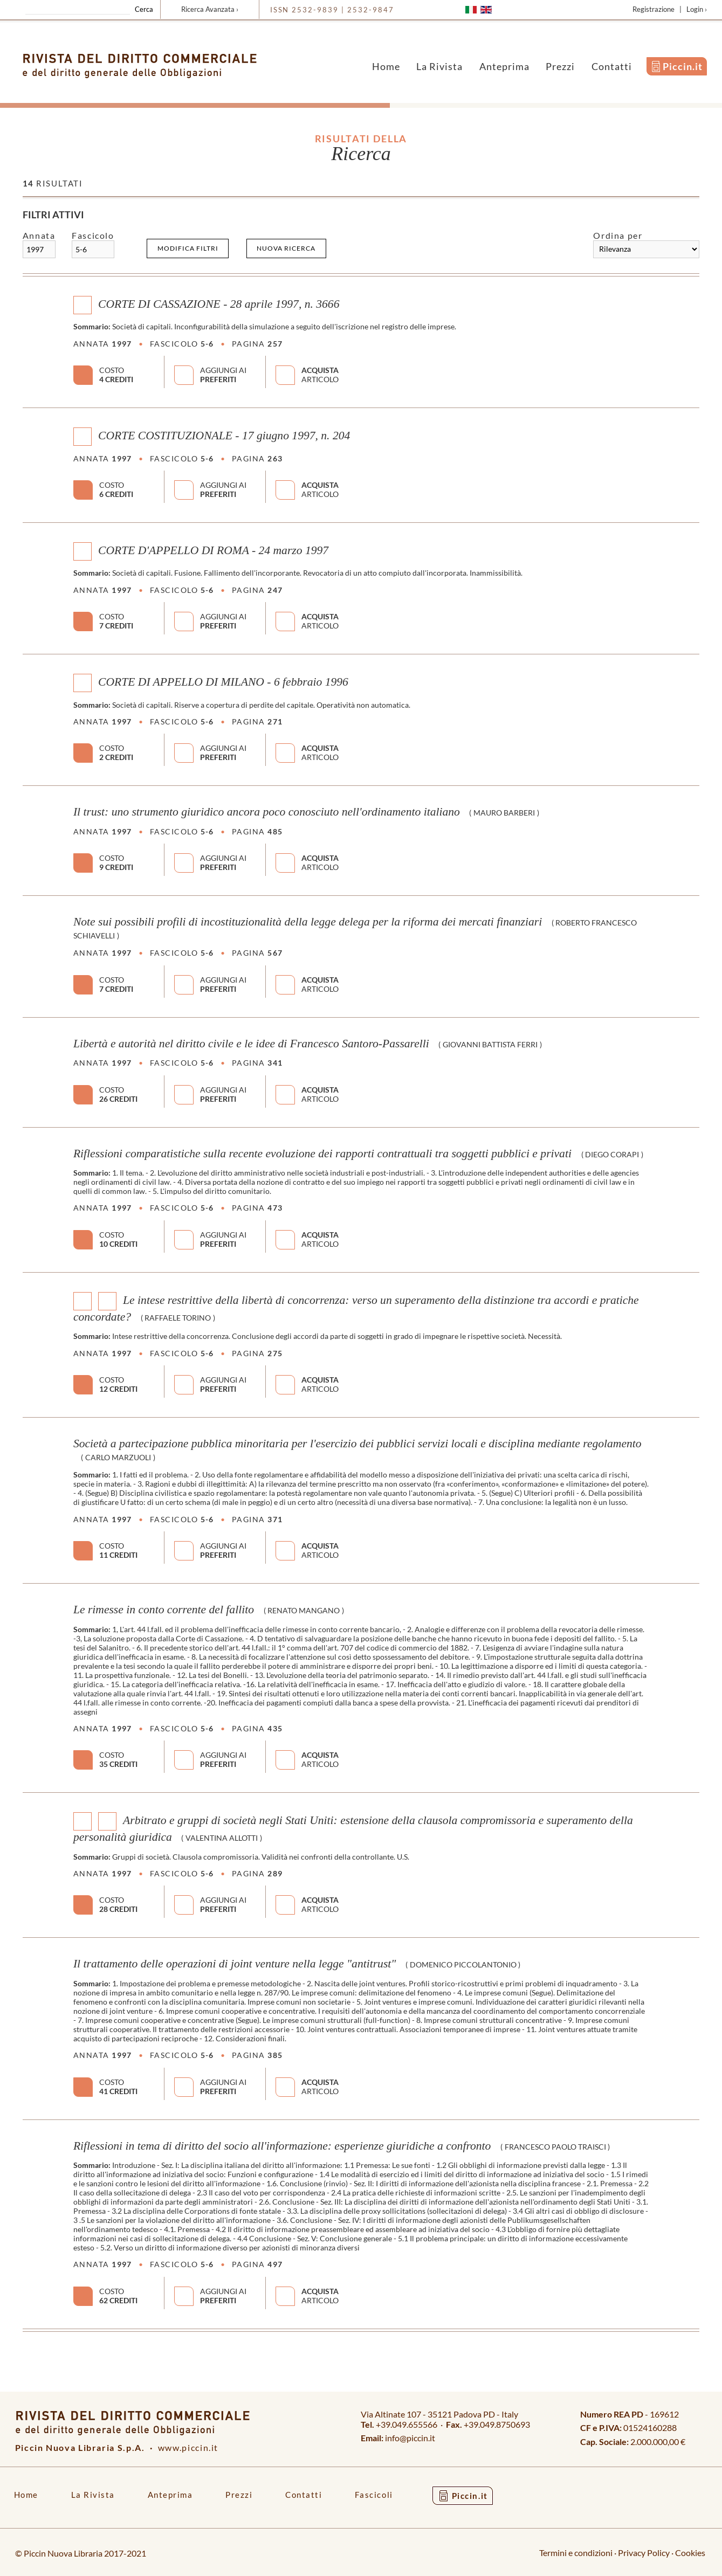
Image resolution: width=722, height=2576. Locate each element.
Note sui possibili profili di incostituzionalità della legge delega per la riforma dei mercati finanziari (307, 921)
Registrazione (653, 9)
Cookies (690, 2552)
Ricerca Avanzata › (209, 9)
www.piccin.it (188, 2447)
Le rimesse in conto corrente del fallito (163, 1609)
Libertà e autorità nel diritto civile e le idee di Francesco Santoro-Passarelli (251, 1043)
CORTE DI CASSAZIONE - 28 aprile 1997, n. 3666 (218, 304)
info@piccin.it (410, 2438)
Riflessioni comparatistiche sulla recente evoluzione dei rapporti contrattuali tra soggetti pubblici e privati (322, 1153)
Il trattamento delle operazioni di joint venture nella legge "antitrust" (234, 1963)
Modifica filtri (187, 248)
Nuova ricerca (286, 248)
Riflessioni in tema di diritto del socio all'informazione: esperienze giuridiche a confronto (282, 2145)
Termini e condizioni (576, 2552)
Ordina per (617, 235)
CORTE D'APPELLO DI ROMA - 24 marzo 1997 (213, 550)
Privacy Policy (644, 2552)
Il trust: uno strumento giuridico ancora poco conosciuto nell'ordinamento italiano (266, 811)
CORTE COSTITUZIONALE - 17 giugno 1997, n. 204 (224, 435)
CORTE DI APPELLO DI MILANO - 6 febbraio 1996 (223, 681)
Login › (696, 9)
